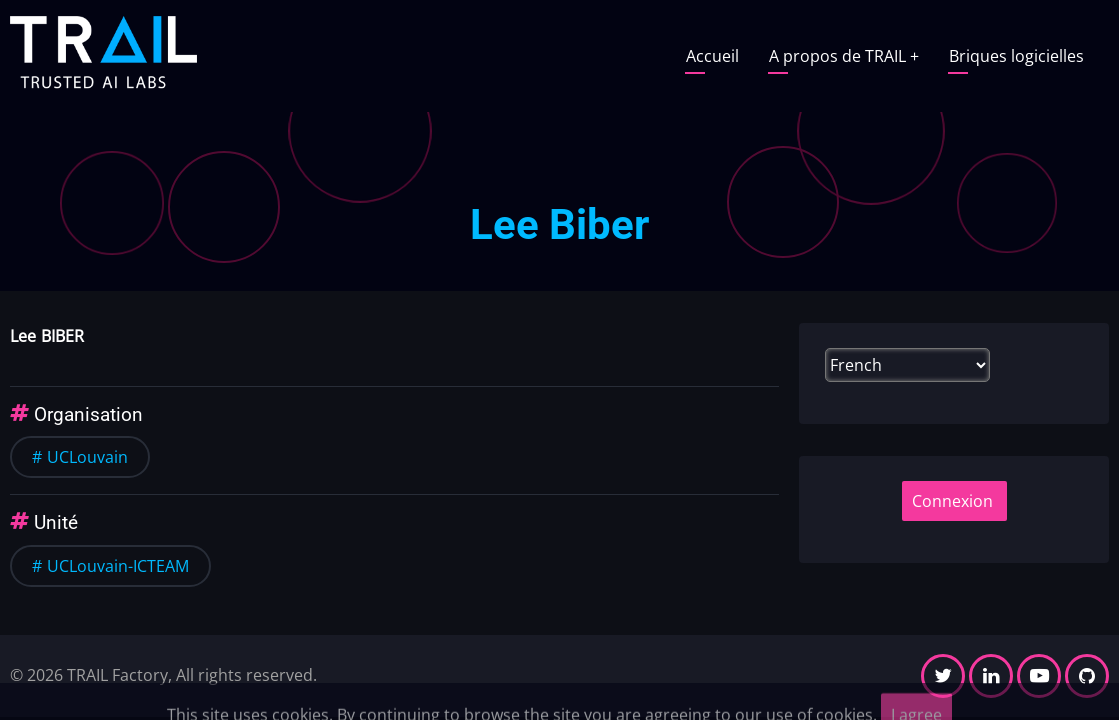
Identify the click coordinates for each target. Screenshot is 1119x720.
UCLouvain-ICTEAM (118, 566)
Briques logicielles (1016, 56)
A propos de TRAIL (844, 56)
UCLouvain (87, 457)
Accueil (712, 56)
